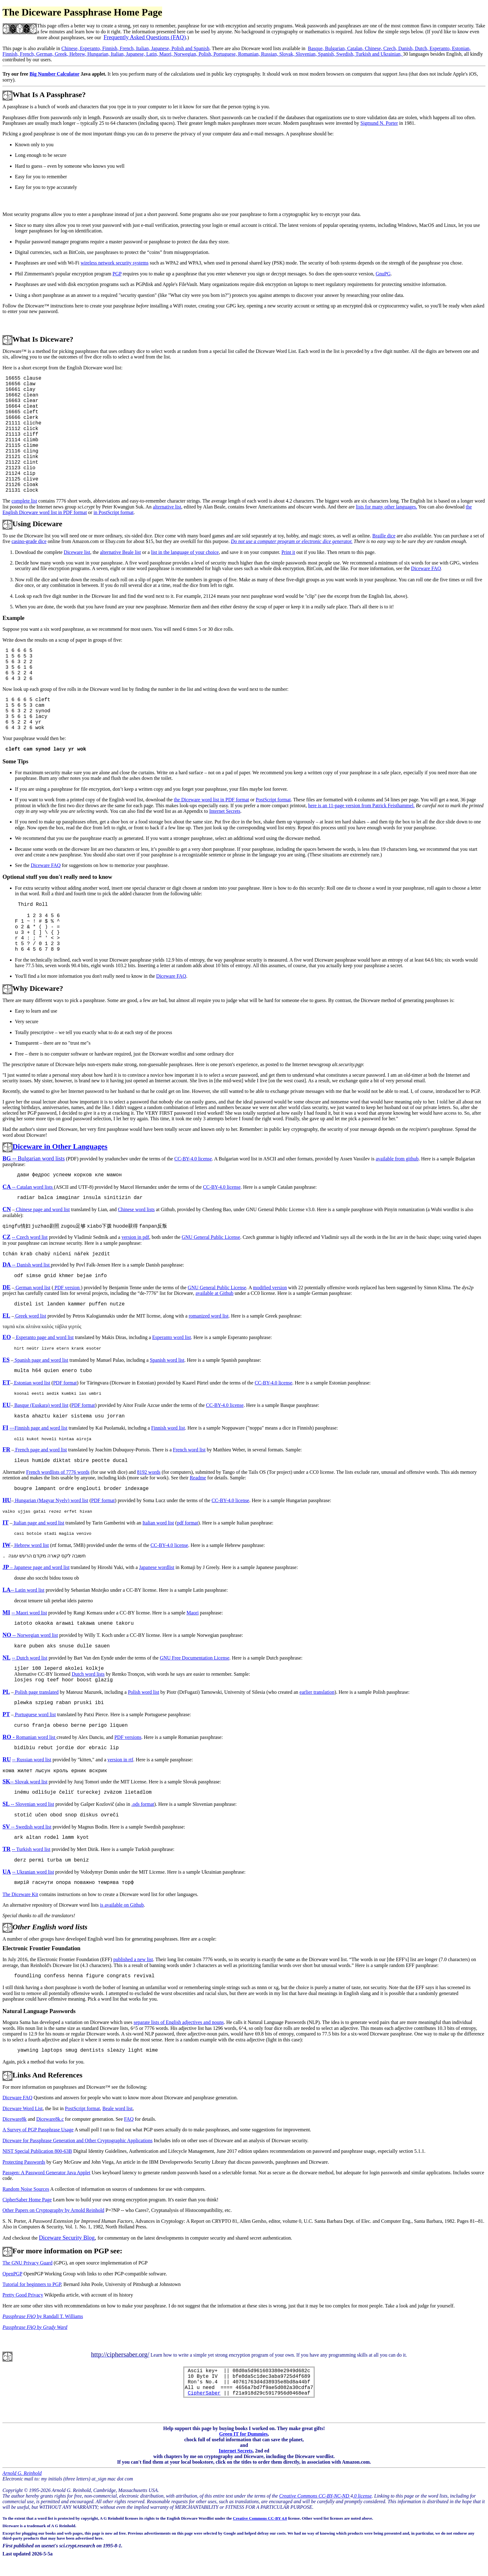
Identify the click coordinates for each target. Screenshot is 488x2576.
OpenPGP (12, 2273)
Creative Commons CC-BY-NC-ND (314, 2496)
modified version (270, 1287)
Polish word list (143, 1692)
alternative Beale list (120, 552)
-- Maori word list (29, 1612)
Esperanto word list (171, 1337)
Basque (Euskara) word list (40, 1405)
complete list (24, 500)
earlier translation (316, 1692)
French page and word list (40, 1449)
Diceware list (77, 552)
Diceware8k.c (49, 2119)
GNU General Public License (211, 1237)
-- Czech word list (30, 1237)
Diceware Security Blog (67, 2237)
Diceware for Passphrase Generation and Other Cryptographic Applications (77, 2140)
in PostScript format (113, 512)
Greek (30, 1315)
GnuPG (383, 273)
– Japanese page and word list (35, 1567)
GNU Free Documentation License (194, 1657)
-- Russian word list (31, 1759)
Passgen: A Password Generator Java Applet (46, 2172)
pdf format (187, 1522)
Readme (198, 1477)
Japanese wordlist (156, 1567)
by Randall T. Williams (42, 2316)
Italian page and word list (38, 1522)
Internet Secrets (224, 811)
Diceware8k (14, 2119)
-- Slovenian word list (28, 1804)
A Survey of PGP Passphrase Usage (37, 2129)
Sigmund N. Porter (379, 123)
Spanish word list (167, 1360)
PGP (116, 273)
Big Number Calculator (54, 74)
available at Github (214, 1293)
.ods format (142, 1804)
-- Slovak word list (24, 1781)
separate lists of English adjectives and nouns (179, 2022)
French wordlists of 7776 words (58, 1472)
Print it (288, 552)
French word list (189, 1449)
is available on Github (122, 1905)
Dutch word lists (88, 1674)
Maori (192, 1612)
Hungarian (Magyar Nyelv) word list (51, 1500)
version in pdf (135, 1237)
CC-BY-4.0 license (193, 1158)
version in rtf (120, 1759)
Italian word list (158, 1522)
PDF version (67, 1287)
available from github (397, 1158)
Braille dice (383, 535)
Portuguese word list (35, 1714)
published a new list (133, 1959)
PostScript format (273, 799)
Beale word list (117, 2108)
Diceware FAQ (426, 568)
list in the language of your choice (185, 552)
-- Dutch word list (29, 1657)
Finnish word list (168, 1428)
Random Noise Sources (25, 2189)
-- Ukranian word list (33, 1872)
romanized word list (208, 1315)
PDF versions (127, 1737)
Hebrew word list (31, 1545)
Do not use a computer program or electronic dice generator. (292, 541)
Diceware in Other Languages (59, 1146)
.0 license (362, 2496)
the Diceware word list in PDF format (211, 799)
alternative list (167, 506)
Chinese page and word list (42, 1209)
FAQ (129, 2119)
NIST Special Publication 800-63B (37, 2151)
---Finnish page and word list (39, 1428)
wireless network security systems (114, 262)
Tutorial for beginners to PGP (31, 2284)
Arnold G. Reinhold (22, 2473)
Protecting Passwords (23, 2162)
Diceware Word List (22, 2108)
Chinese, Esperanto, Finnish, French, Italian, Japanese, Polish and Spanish (135, 48)
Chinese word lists (136, 1209)
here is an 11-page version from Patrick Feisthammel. (361, 805)
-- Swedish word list (26, 1826)
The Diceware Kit (20, 1894)
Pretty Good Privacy (22, 2294)
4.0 (284, 2518)
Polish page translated (36, 1692)
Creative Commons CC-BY (257, 2518)
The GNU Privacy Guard (27, 2262)
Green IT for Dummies (243, 2434)
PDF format (65, 1382)
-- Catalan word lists (28, 1187)
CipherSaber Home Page (27, 2199)
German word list (32, 1287)
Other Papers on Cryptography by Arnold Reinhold (53, 2210)
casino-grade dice (29, 541)
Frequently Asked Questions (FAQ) (145, 37)
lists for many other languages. (386, 506)
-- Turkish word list (31, 1849)
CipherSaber (204, 2393)
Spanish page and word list (40, 1360)
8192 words (148, 1472)
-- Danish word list (26, 1264)
